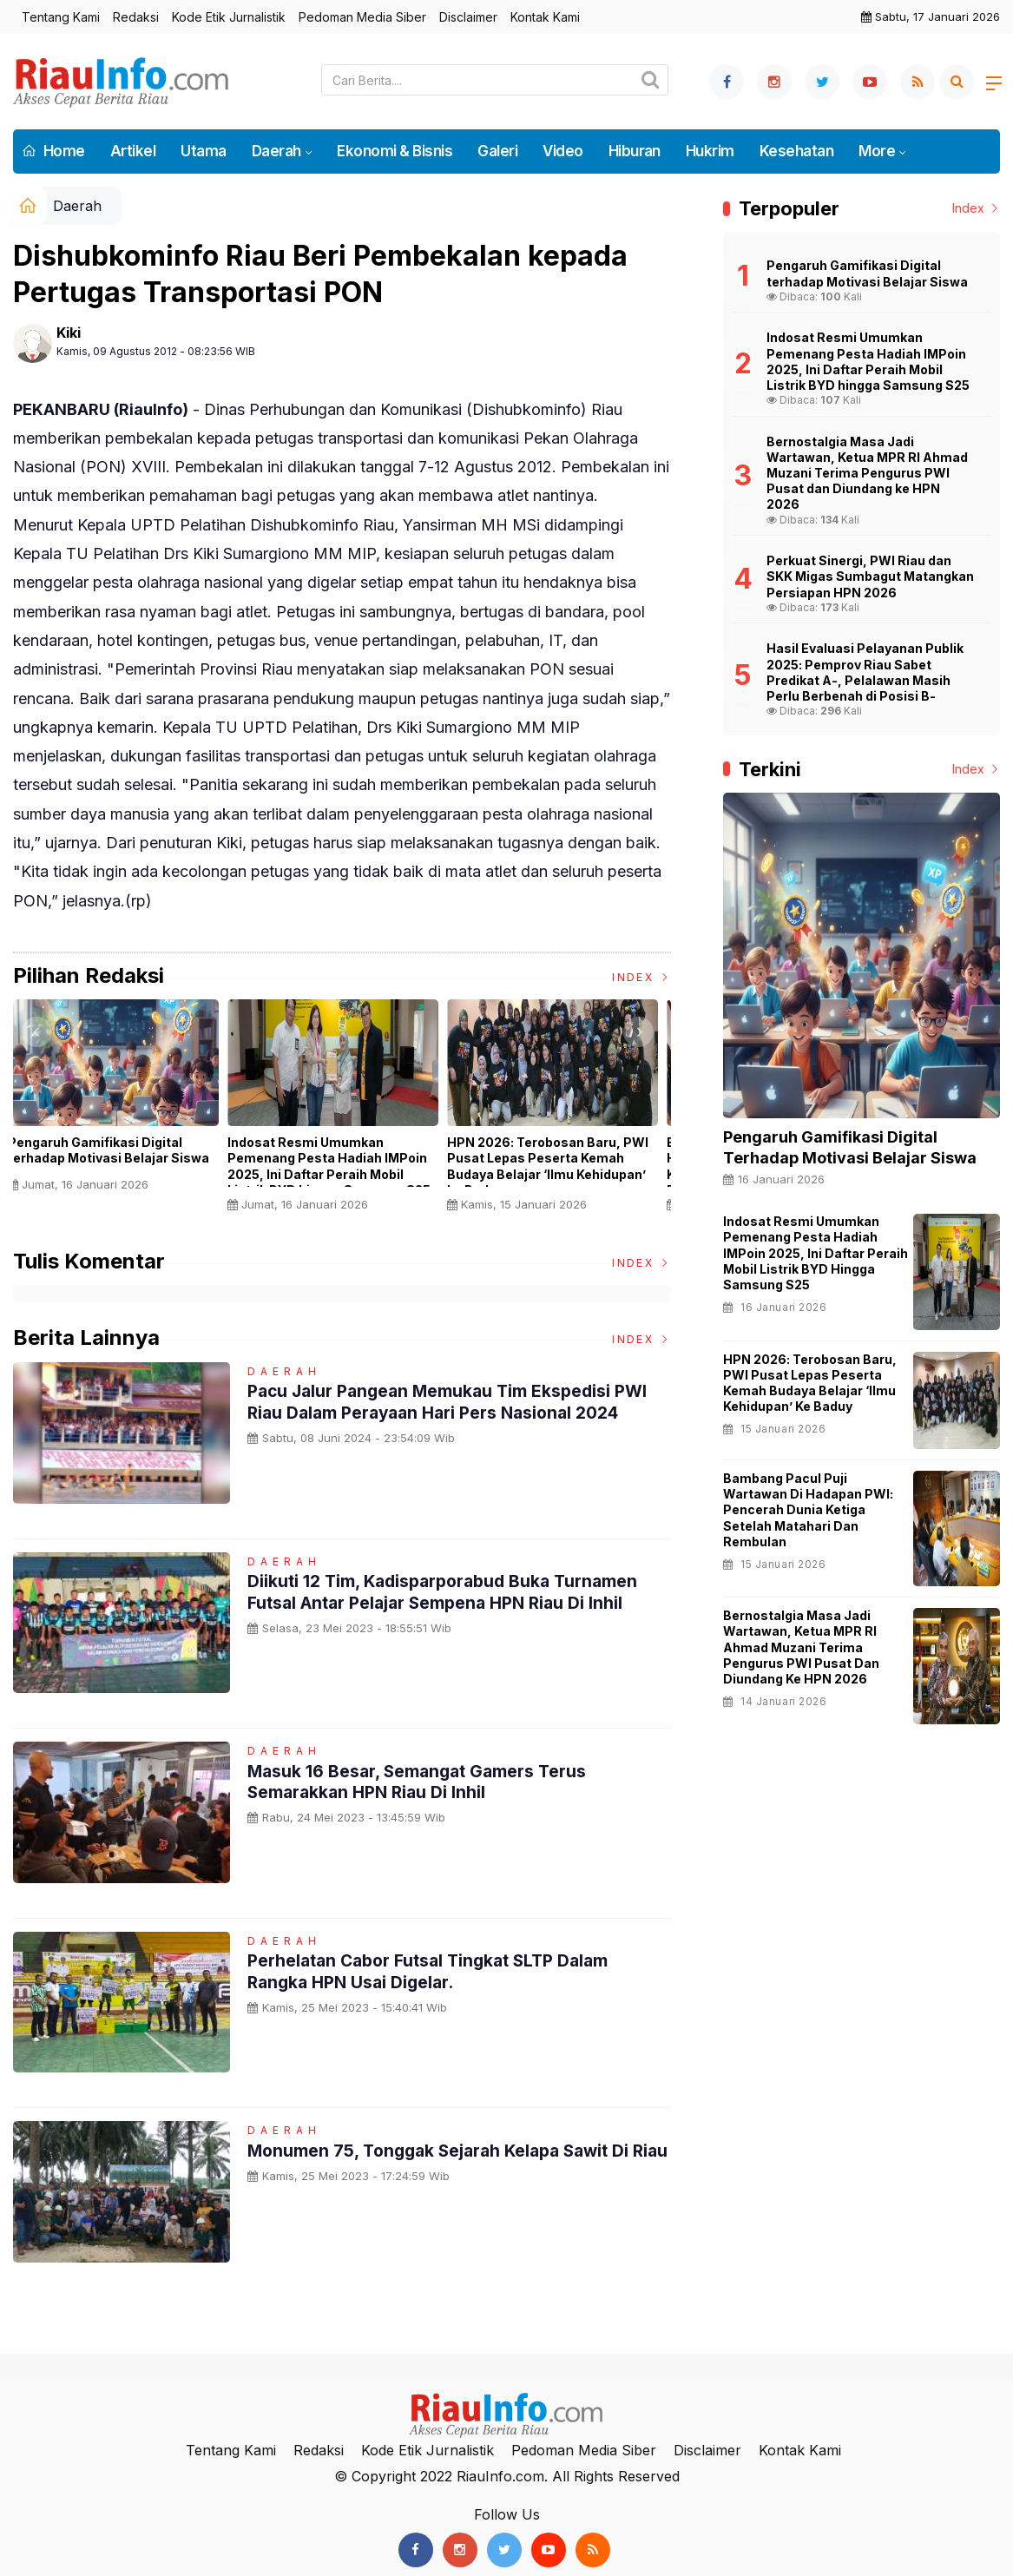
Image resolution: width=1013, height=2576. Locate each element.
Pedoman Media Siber (362, 17)
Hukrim (710, 151)
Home (53, 151)
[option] (123, 1102)
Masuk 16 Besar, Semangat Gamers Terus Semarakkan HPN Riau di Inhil (421, 1781)
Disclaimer (468, 17)
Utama (203, 151)
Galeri (497, 151)
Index (641, 977)
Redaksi (136, 17)
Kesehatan (796, 151)
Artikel (132, 151)
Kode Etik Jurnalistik (229, 17)
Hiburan (634, 151)
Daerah (276, 151)
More (876, 151)
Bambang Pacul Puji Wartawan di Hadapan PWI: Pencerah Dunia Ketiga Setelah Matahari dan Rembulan (808, 1510)
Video (562, 151)
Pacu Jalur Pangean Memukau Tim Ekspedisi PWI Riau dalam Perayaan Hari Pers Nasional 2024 (454, 1401)
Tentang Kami (61, 17)
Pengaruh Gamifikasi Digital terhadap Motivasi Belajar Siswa (118, 1150)
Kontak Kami (545, 17)
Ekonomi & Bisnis (394, 151)
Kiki (68, 332)
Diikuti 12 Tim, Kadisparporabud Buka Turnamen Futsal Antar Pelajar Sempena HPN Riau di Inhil (449, 1591)
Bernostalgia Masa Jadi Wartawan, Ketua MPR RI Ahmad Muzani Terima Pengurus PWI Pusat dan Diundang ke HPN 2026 (801, 1647)
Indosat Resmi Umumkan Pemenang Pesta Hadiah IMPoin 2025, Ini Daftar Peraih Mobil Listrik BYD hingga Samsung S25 (338, 1166)
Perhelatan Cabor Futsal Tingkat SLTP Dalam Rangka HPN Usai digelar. (435, 1971)
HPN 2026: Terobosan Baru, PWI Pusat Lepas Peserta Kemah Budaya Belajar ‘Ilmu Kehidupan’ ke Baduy (557, 1166)
